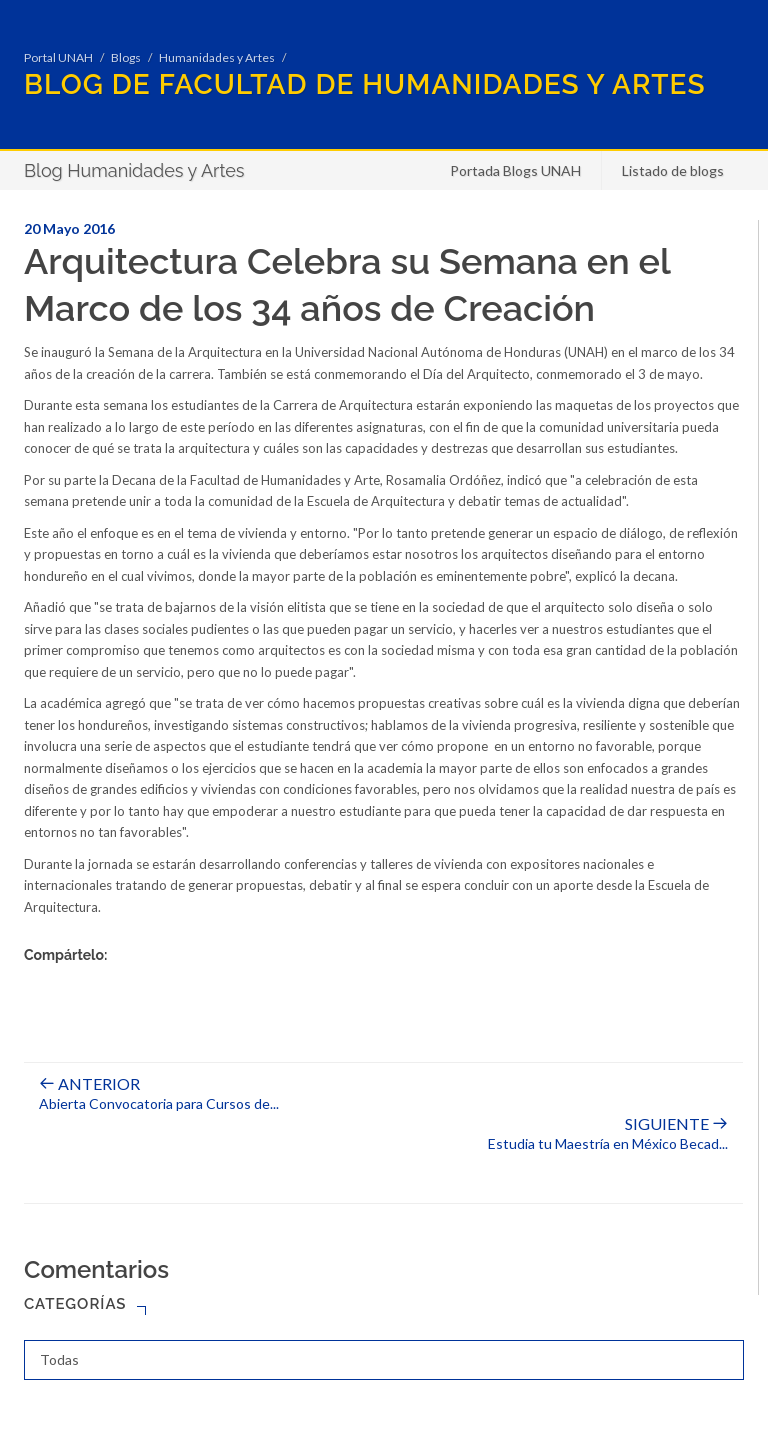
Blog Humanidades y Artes (134, 170)
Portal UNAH (58, 57)
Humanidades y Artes (217, 57)
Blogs (126, 57)
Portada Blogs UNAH (515, 170)
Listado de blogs (673, 170)
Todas (59, 1359)
